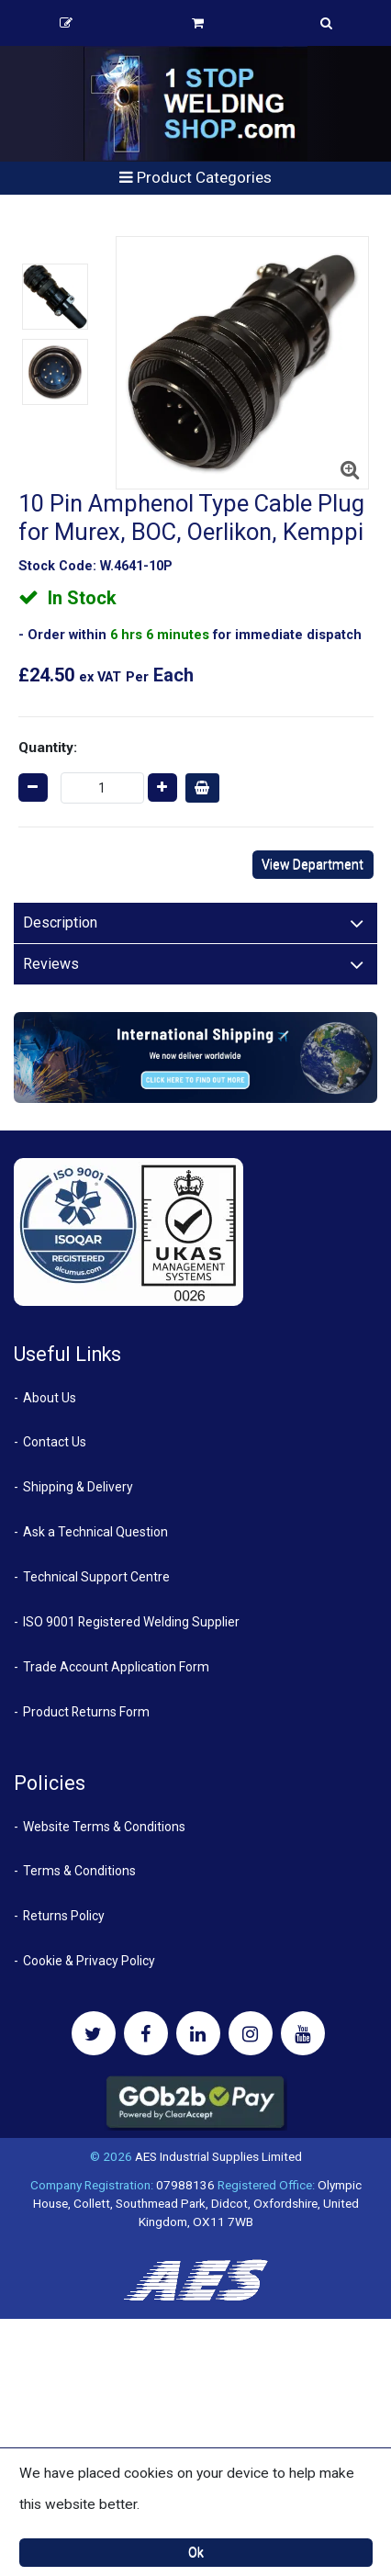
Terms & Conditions (79, 1870)
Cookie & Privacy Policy (89, 1960)
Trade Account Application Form (116, 1666)
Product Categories (195, 177)
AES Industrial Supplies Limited (218, 2156)
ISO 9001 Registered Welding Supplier (131, 1621)
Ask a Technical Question (95, 1531)
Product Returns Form (86, 1711)
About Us (49, 1397)
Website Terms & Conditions (104, 1826)
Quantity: (47, 747)
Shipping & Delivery (78, 1486)
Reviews (51, 964)
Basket (198, 23)
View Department (312, 864)
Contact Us (54, 1441)
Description (60, 922)
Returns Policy (64, 1915)
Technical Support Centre (96, 1576)
